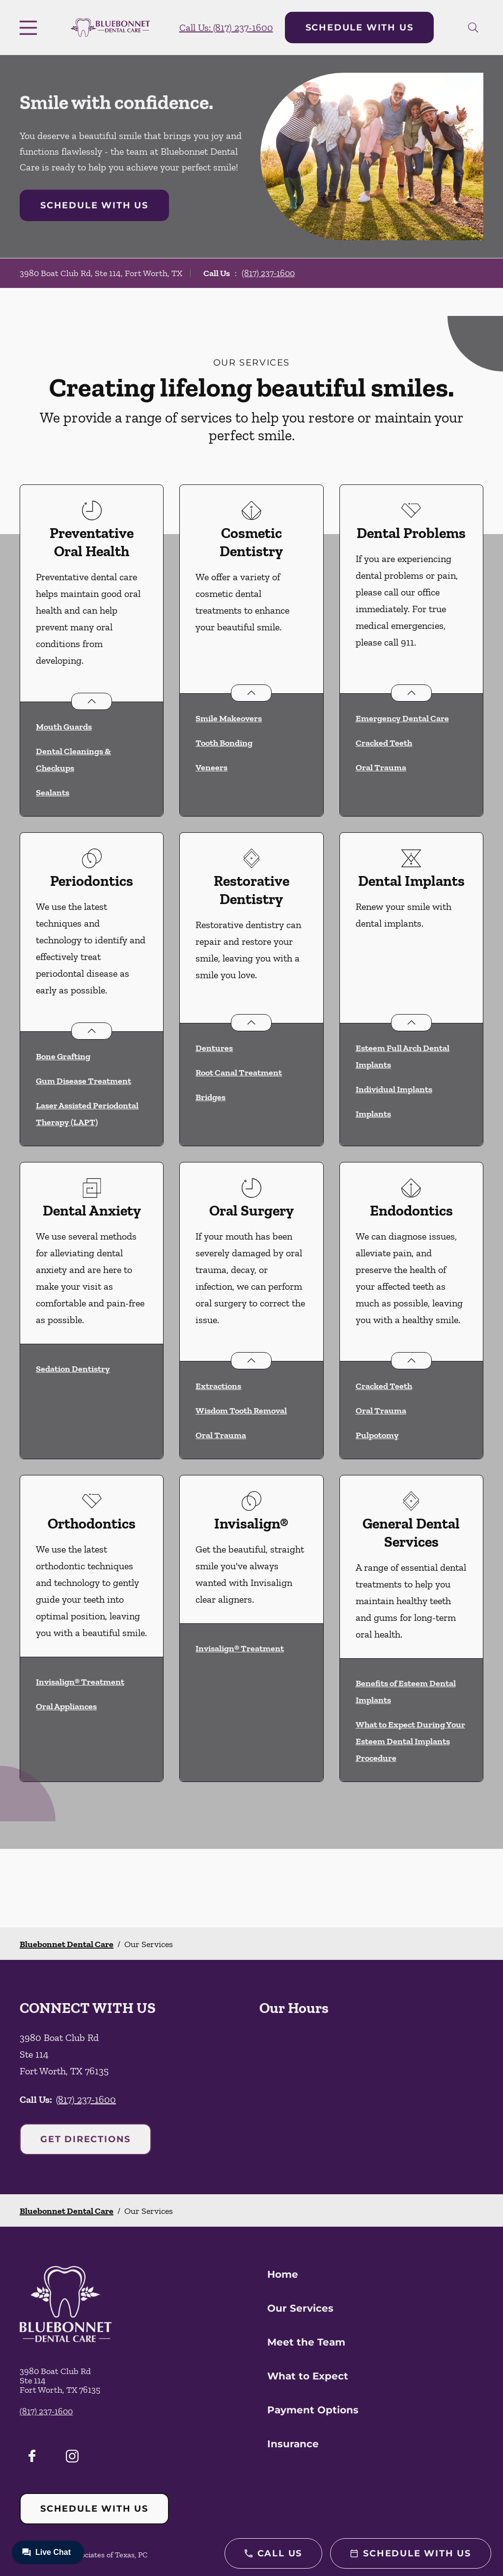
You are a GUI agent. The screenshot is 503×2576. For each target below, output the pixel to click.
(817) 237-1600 (268, 273)
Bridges (210, 1097)
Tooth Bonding (224, 742)
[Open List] (91, 701)
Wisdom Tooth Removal (241, 1410)
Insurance (293, 2444)
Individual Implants (394, 1089)
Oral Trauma (381, 767)
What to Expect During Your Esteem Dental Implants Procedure (410, 1741)
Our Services (300, 2308)
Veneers (211, 767)
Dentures (214, 1048)
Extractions (218, 1386)
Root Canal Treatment (239, 1072)
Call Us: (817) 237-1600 (226, 27)
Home (282, 2274)
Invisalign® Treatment (80, 1681)
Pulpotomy (377, 1435)
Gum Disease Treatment (83, 1081)
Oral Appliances (66, 1706)
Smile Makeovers (229, 718)
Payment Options (313, 2410)
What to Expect (307, 2376)
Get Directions (85, 2139)
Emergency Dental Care (402, 718)
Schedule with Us (360, 27)
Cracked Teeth (384, 742)
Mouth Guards (64, 726)
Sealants (52, 792)
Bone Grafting (63, 1056)
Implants (373, 1113)
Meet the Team (306, 2342)
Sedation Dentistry (73, 1368)
